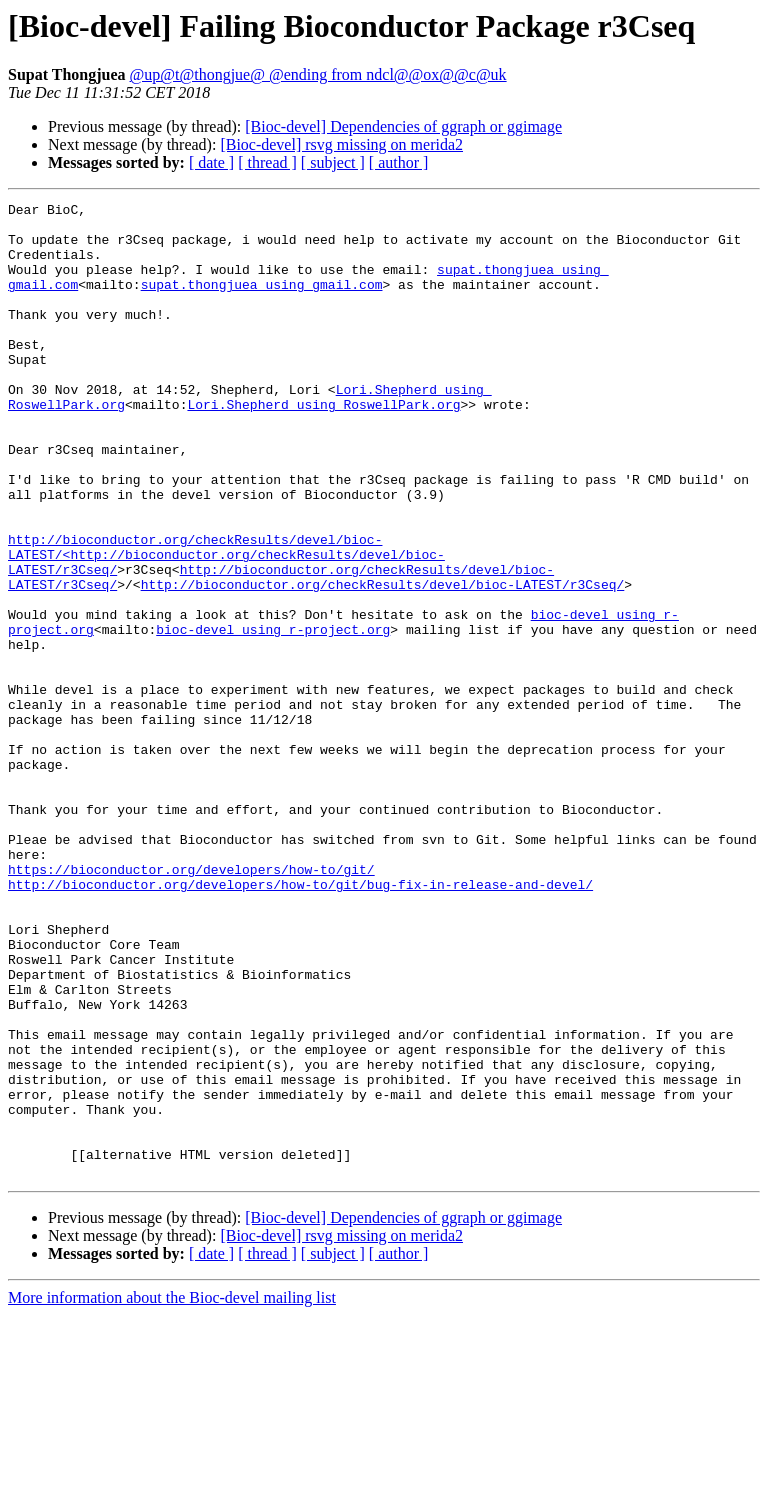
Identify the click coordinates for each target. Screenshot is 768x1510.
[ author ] (399, 162)
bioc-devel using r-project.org (273, 716)
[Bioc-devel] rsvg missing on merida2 (341, 144)
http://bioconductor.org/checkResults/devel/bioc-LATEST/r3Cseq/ (383, 662)
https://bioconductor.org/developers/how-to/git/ (191, 1004)
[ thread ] (267, 162)
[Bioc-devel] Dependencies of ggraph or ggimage (403, 126)
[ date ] (211, 162)
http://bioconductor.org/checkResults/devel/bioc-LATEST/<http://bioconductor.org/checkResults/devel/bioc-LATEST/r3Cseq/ (226, 626)
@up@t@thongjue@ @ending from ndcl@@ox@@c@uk (318, 74)
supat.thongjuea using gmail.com (262, 302)
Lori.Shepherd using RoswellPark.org (323, 446)
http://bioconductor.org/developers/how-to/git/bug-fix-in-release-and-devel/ (300, 1022)
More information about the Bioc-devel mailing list (172, 1492)
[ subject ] (333, 162)
